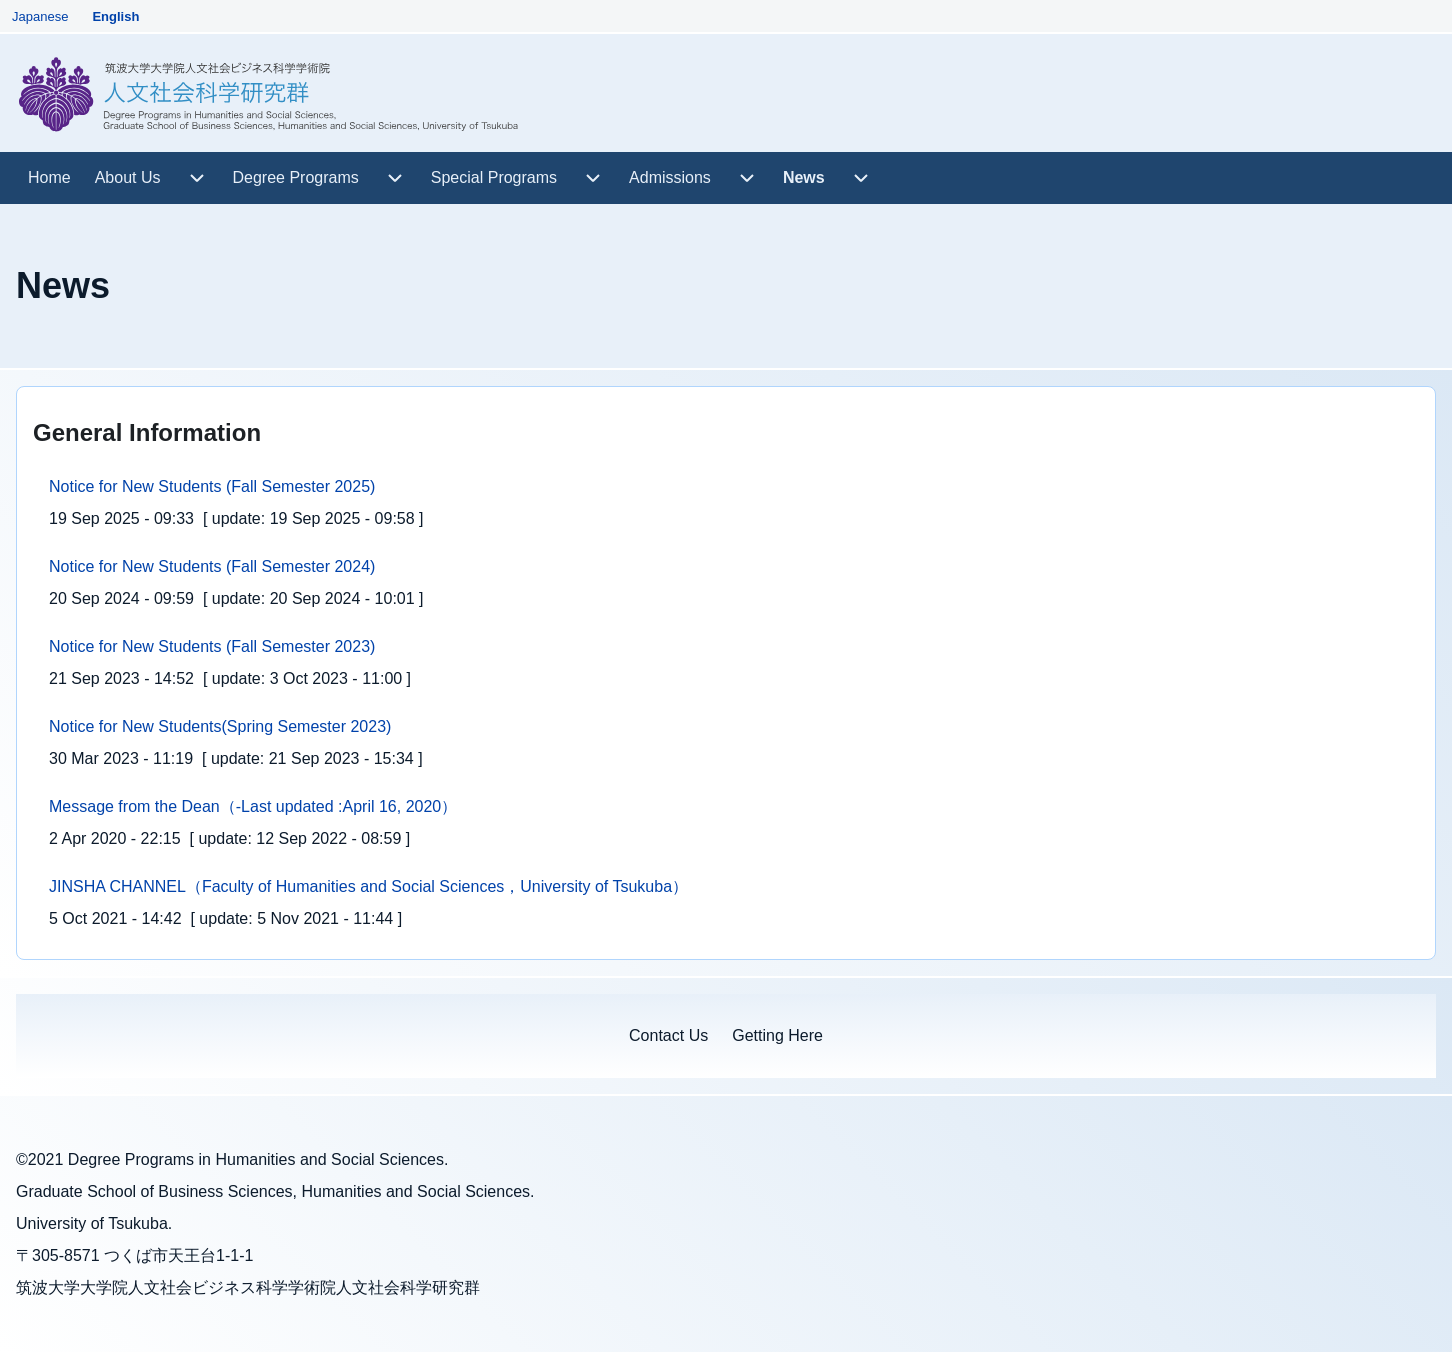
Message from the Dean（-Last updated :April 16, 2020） (253, 806)
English (115, 16)
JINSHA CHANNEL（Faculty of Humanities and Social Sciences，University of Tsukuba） (368, 886)
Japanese (40, 16)
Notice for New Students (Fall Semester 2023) (212, 646)
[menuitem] (49, 178)
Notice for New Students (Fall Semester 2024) (212, 566)
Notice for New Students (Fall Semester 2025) (212, 486)
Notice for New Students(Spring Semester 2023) (220, 726)
